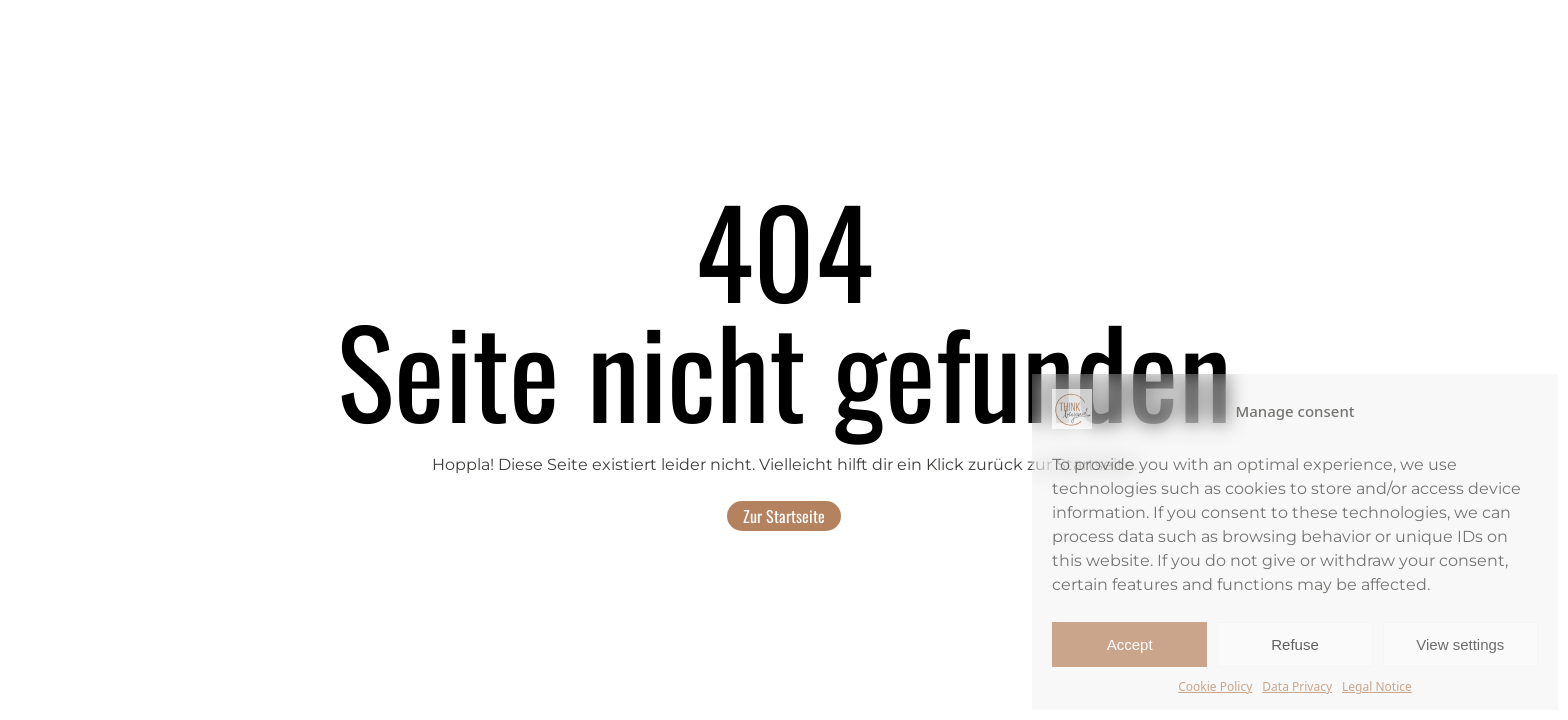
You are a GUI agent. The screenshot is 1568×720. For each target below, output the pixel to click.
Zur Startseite (784, 516)
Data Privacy (1297, 686)
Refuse (1295, 644)
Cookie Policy (1215, 686)
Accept (1130, 644)
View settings (1460, 644)
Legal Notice (1377, 686)
